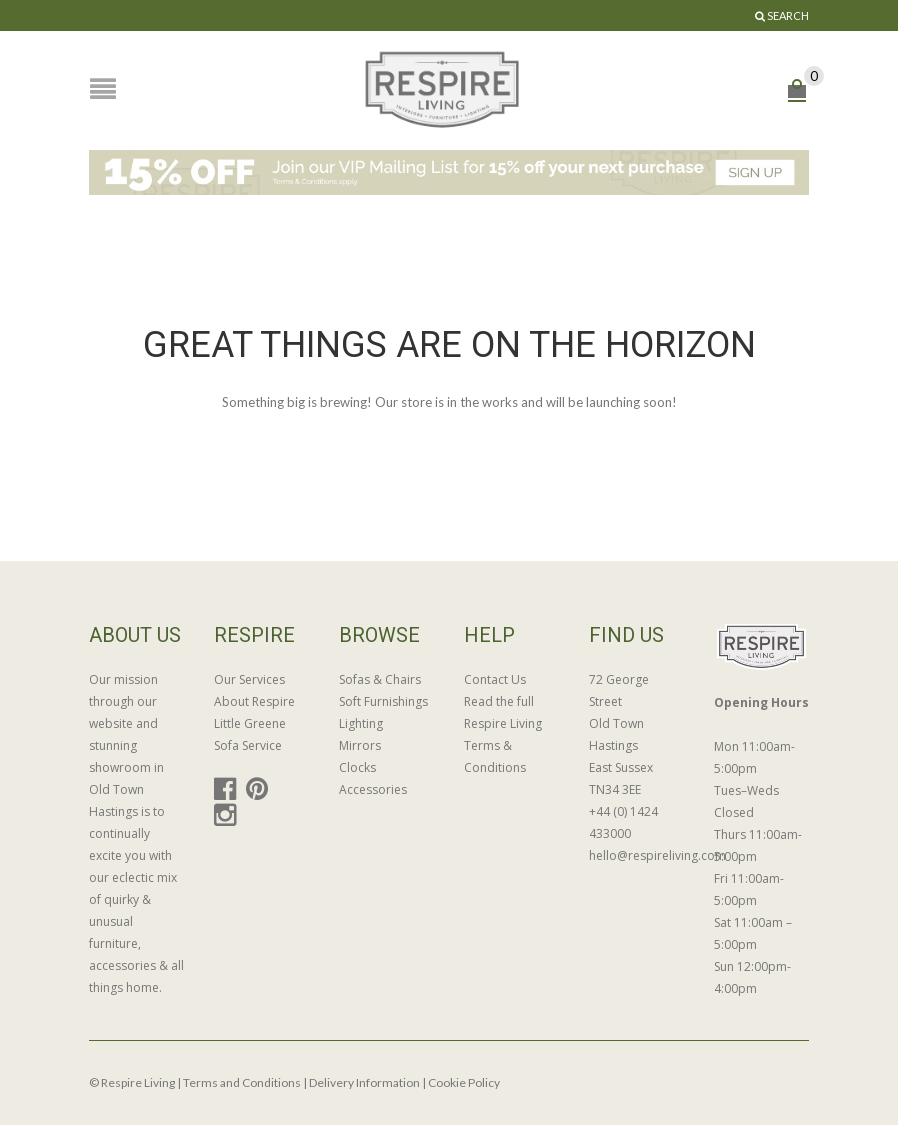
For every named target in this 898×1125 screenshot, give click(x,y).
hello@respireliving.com (636, 855)
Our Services (249, 679)
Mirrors (360, 745)
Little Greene (250, 723)
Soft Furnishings (383, 701)
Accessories (373, 789)
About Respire (254, 701)
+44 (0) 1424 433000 (623, 822)
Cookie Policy (464, 1082)
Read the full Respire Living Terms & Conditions (503, 734)
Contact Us (495, 679)
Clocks (357, 767)
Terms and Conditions (242, 1082)
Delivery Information (364, 1082)
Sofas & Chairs (380, 679)
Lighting (361, 723)
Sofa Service (248, 745)
